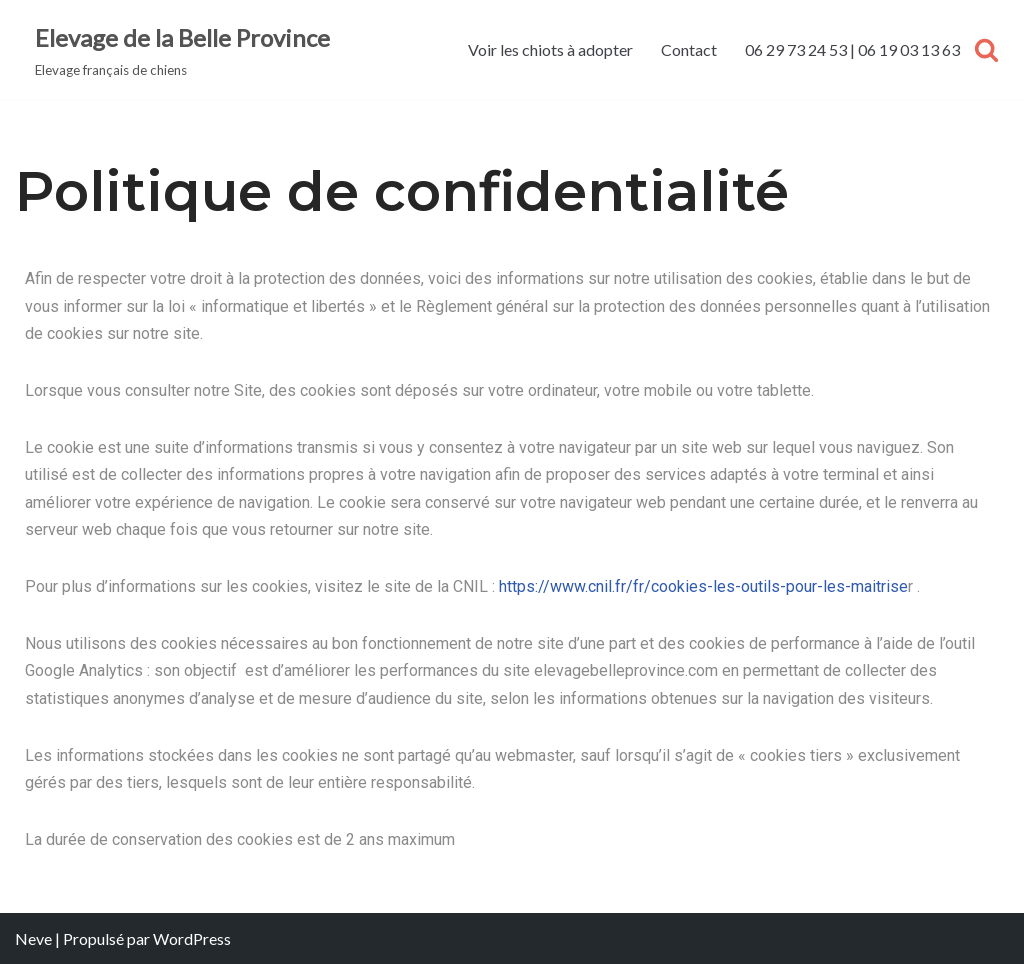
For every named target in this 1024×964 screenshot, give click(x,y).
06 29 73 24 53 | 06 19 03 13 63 (852, 49)
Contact (689, 49)
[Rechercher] (986, 49)
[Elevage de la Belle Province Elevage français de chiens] (182, 49)
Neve (33, 938)
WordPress (192, 938)
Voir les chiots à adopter (550, 49)
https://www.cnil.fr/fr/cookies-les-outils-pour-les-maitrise (703, 586)
